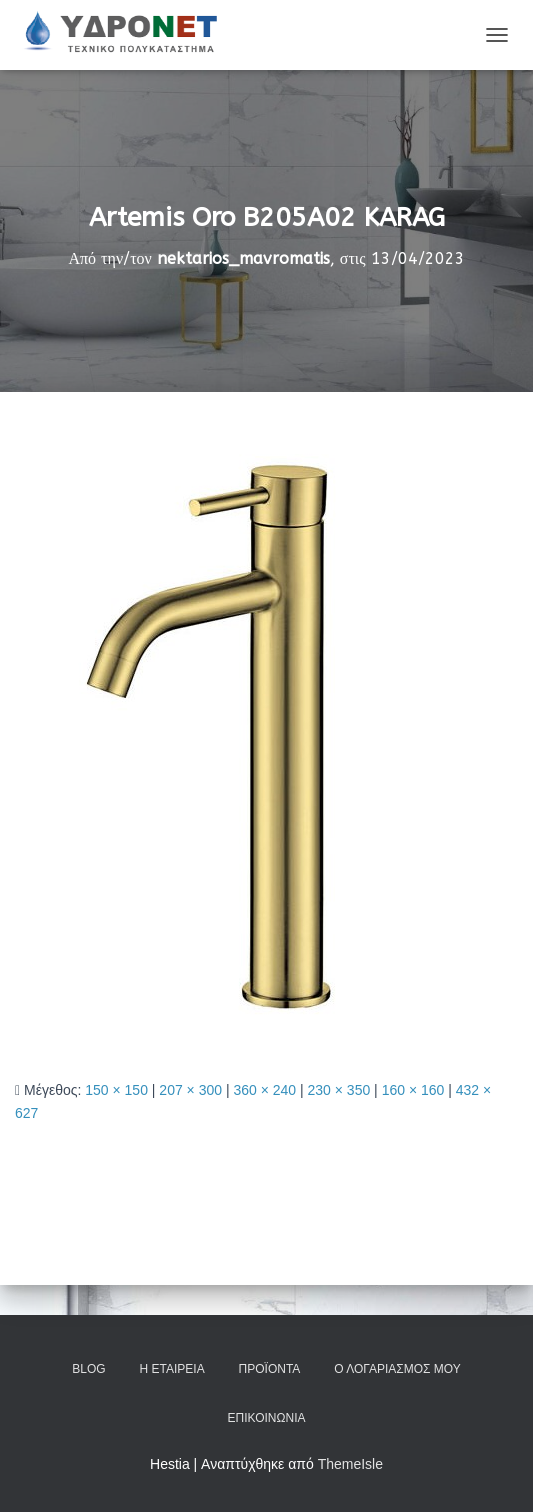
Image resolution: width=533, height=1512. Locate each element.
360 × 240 (264, 1090)
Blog (88, 1369)
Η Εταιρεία (172, 1369)
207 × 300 (190, 1090)
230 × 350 (339, 1090)
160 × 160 (413, 1090)
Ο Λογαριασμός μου (397, 1369)
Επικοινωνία (267, 1418)
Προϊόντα (270, 1369)
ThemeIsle (350, 1464)
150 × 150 (116, 1090)
